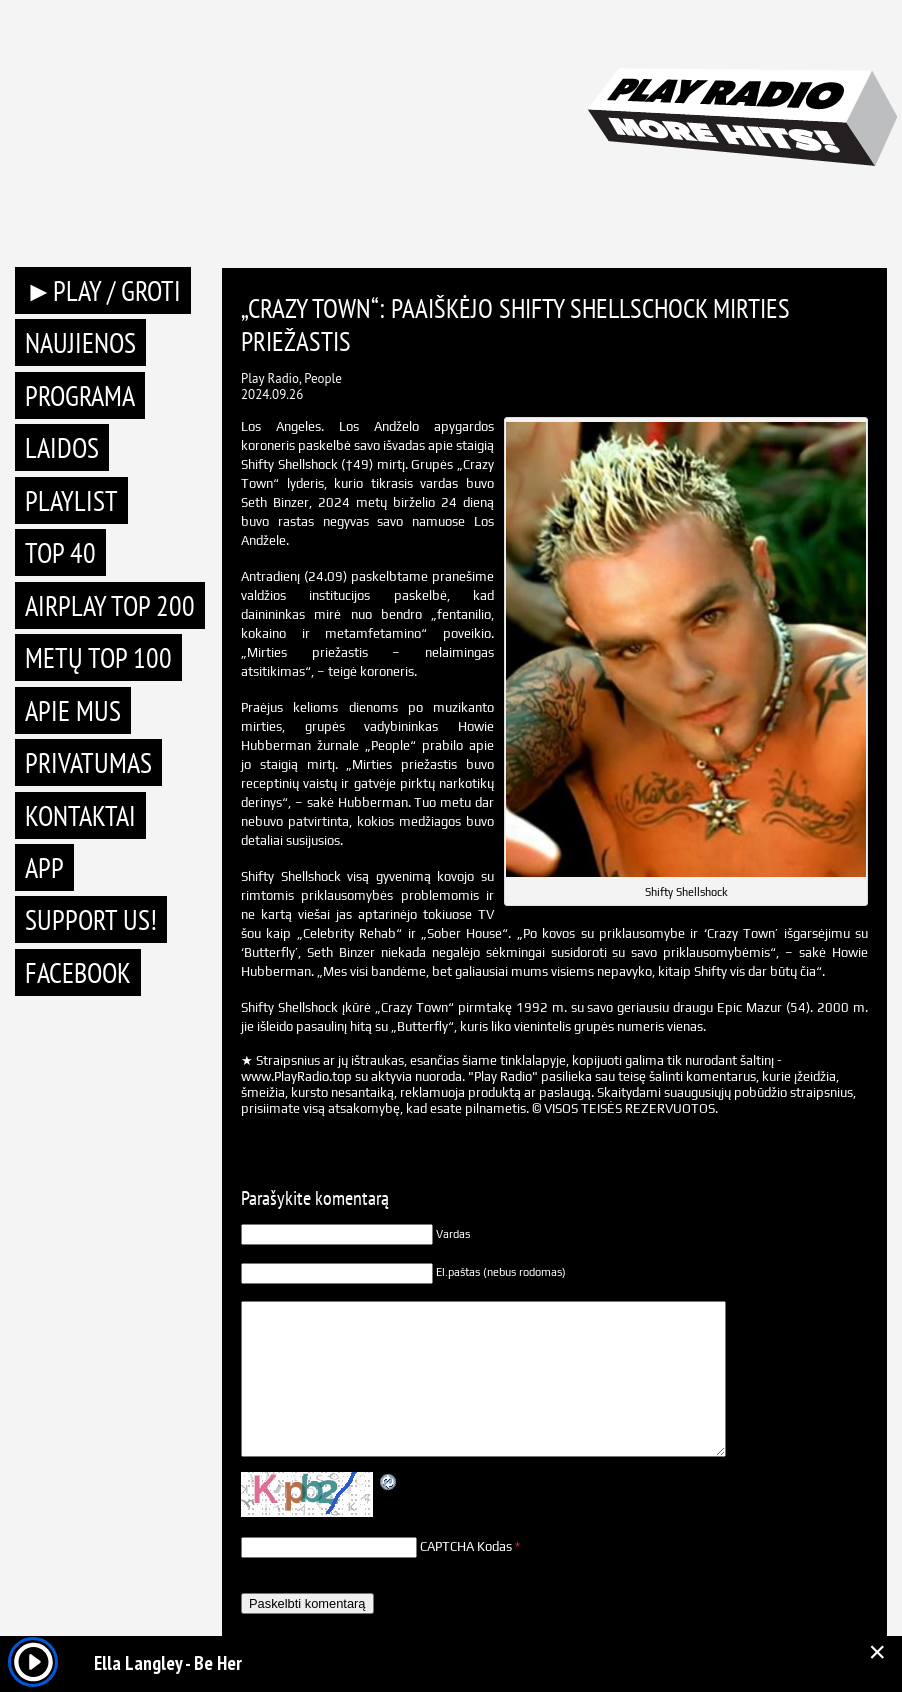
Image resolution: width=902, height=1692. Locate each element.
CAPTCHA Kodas (466, 1546)
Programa (80, 395)
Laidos (62, 447)
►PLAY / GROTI (103, 290)
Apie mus (73, 710)
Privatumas (88, 762)
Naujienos (80, 342)
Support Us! (91, 919)
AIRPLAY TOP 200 (110, 605)
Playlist (71, 500)
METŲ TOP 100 (98, 657)
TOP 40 (60, 552)
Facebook (78, 972)
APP (44, 867)
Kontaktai (80, 815)
